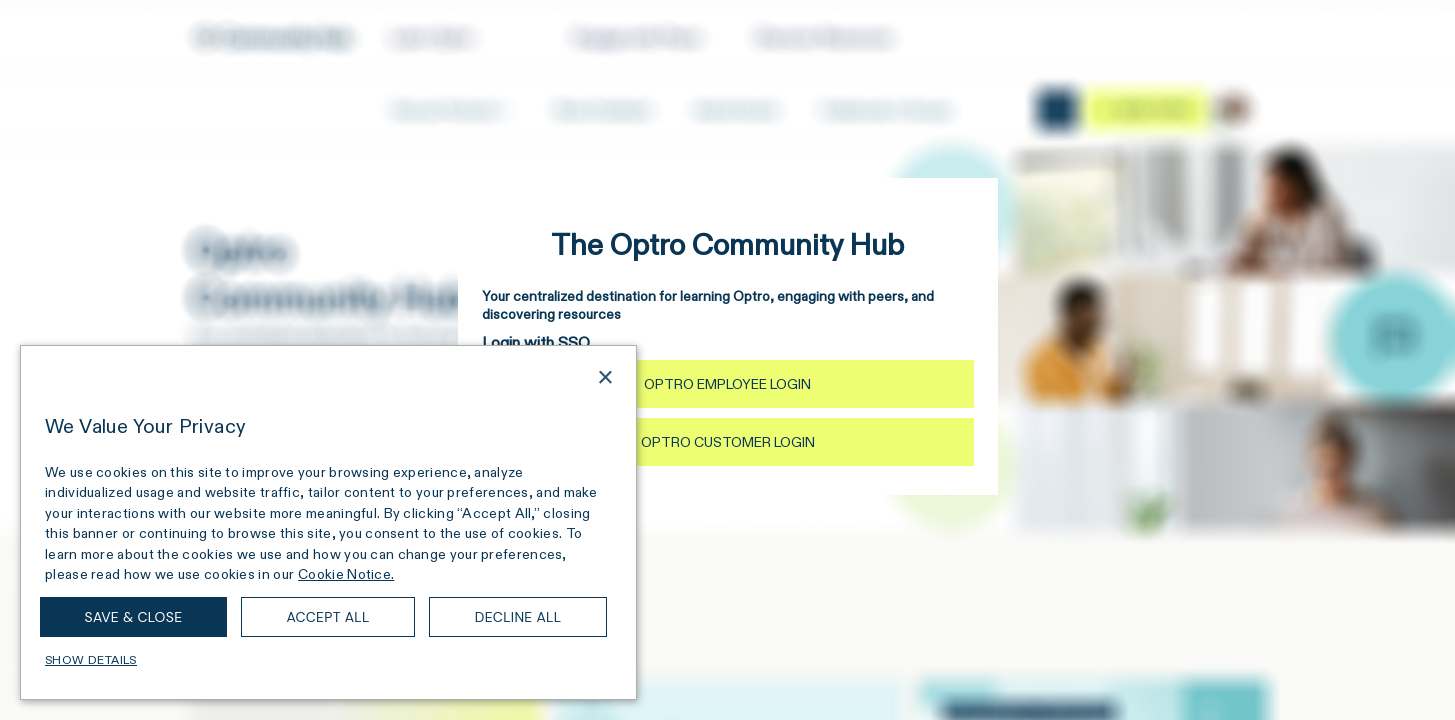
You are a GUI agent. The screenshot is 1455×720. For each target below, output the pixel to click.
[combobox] (577, 380)
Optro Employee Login (727, 384)
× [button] (604, 378)
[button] (328, 660)
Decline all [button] (518, 617)
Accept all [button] (327, 617)
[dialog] (328, 522)
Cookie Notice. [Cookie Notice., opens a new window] (346, 574)
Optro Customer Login (728, 442)
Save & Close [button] (134, 617)
